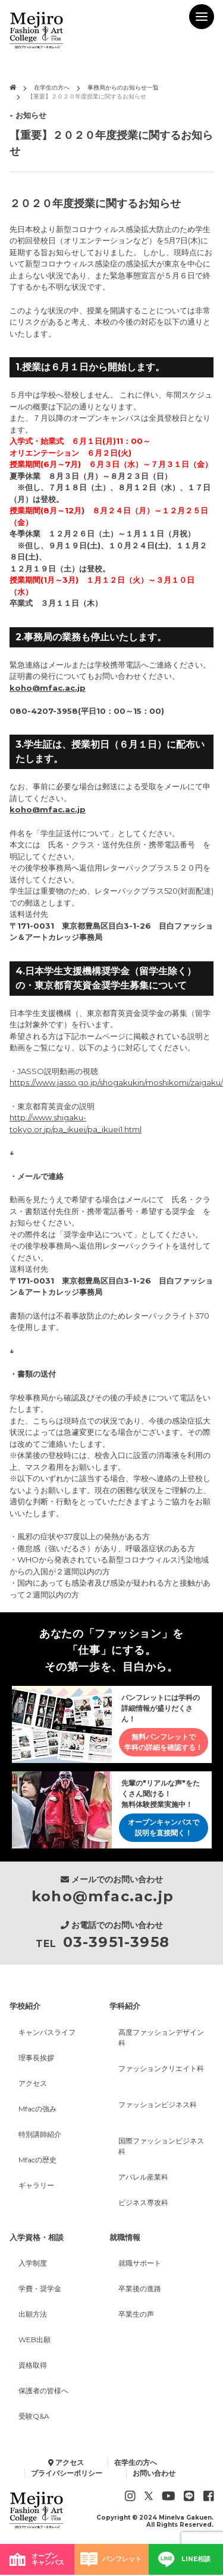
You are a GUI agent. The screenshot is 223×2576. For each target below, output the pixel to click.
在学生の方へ (52, 87)
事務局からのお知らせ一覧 (123, 87)
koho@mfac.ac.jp (48, 688)
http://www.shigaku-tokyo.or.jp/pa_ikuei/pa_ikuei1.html (76, 1123)
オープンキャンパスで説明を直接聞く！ (163, 1827)
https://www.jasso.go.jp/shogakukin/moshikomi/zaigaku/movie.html (111, 1082)
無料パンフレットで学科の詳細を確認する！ (163, 1742)
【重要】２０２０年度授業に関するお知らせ (86, 96)
